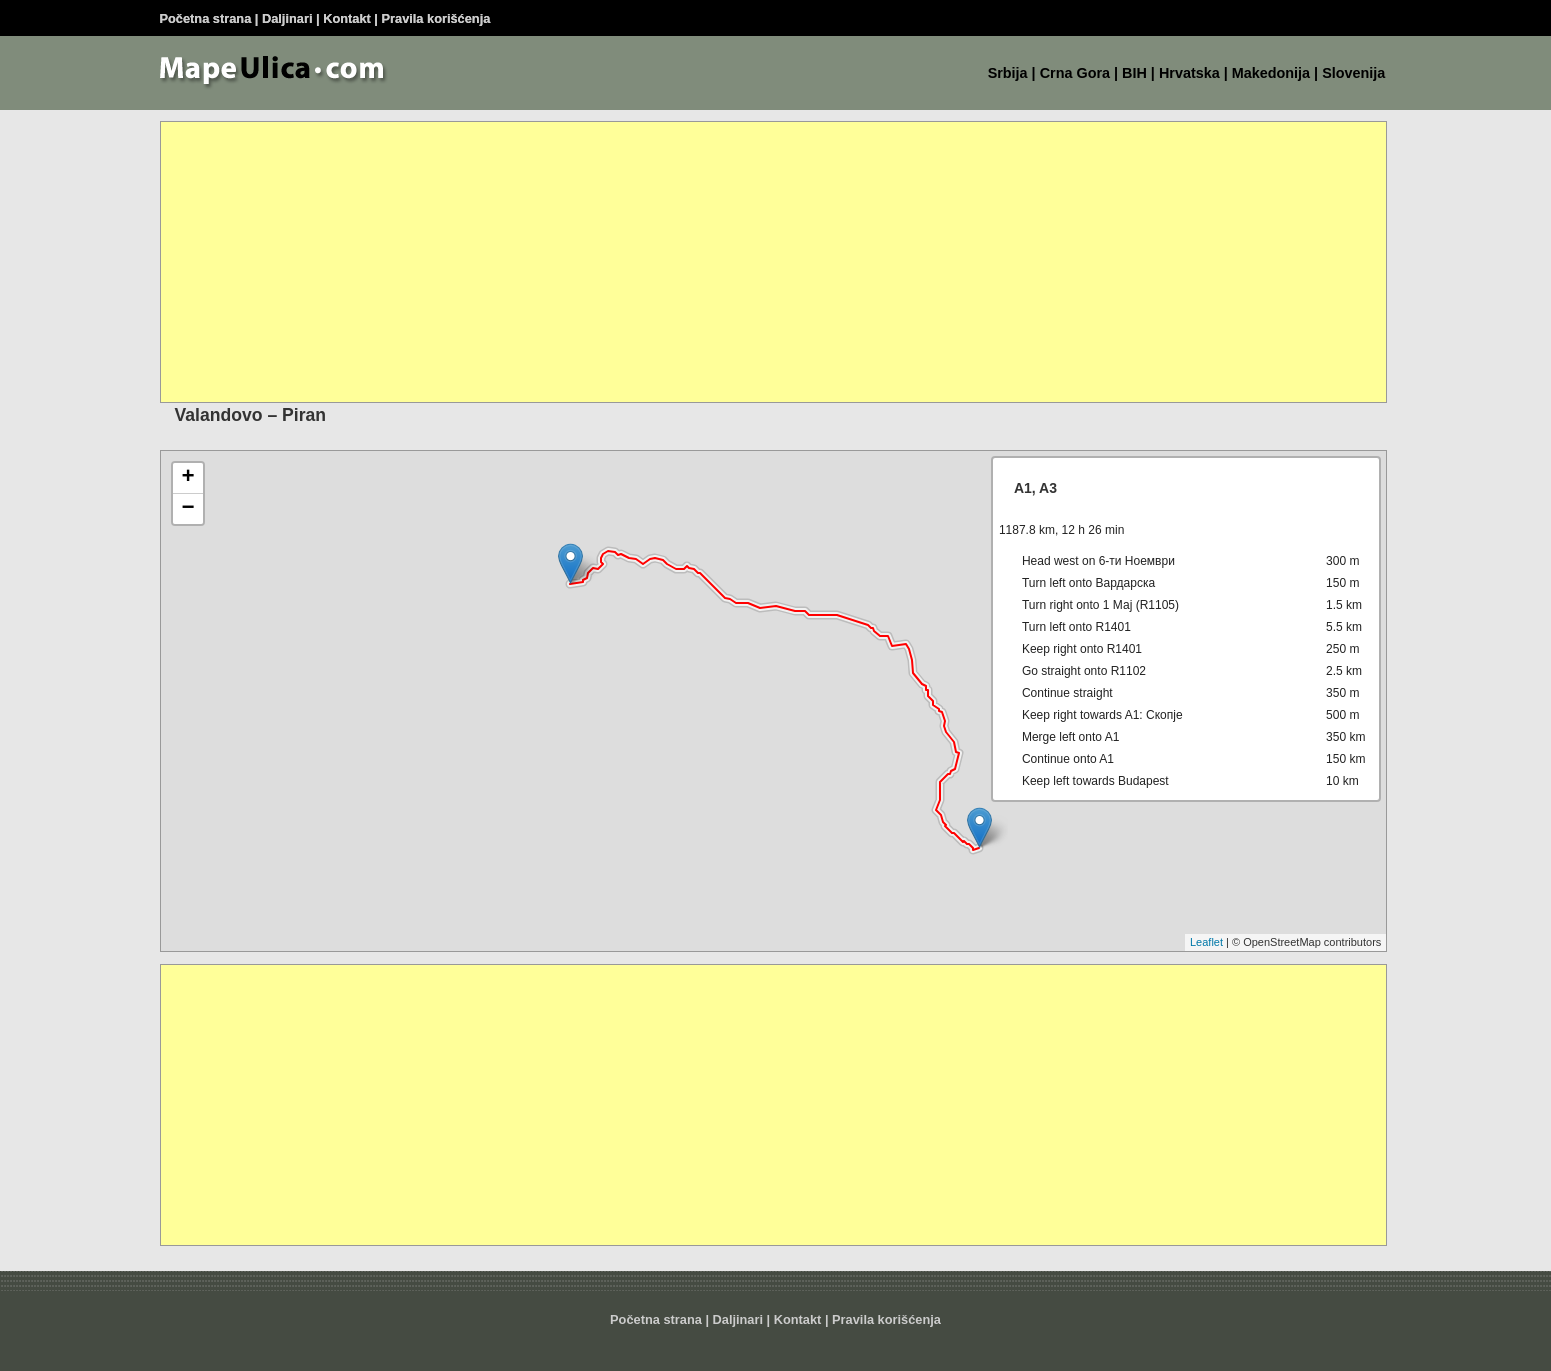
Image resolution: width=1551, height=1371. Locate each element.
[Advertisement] (761, 262)
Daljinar (285, 18)
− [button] (187, 509)
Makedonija (1271, 73)
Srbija (1008, 73)
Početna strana (206, 18)
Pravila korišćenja (436, 18)
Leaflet (1206, 942)
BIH (1134, 73)
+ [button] (187, 478)
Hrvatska (1189, 73)
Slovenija (1353, 73)
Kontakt (347, 18)
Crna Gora (1075, 73)
